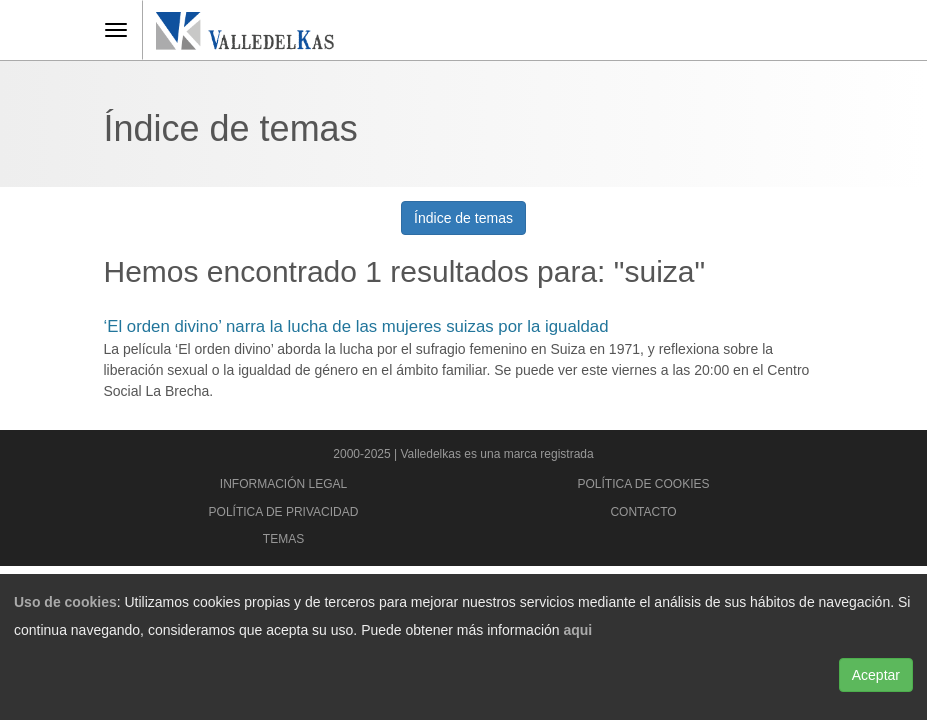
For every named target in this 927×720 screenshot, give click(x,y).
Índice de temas (463, 218)
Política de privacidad (284, 512)
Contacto (643, 512)
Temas (283, 539)
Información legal (283, 484)
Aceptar (876, 675)
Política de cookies (643, 484)
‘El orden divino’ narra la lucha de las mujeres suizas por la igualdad (356, 326)
